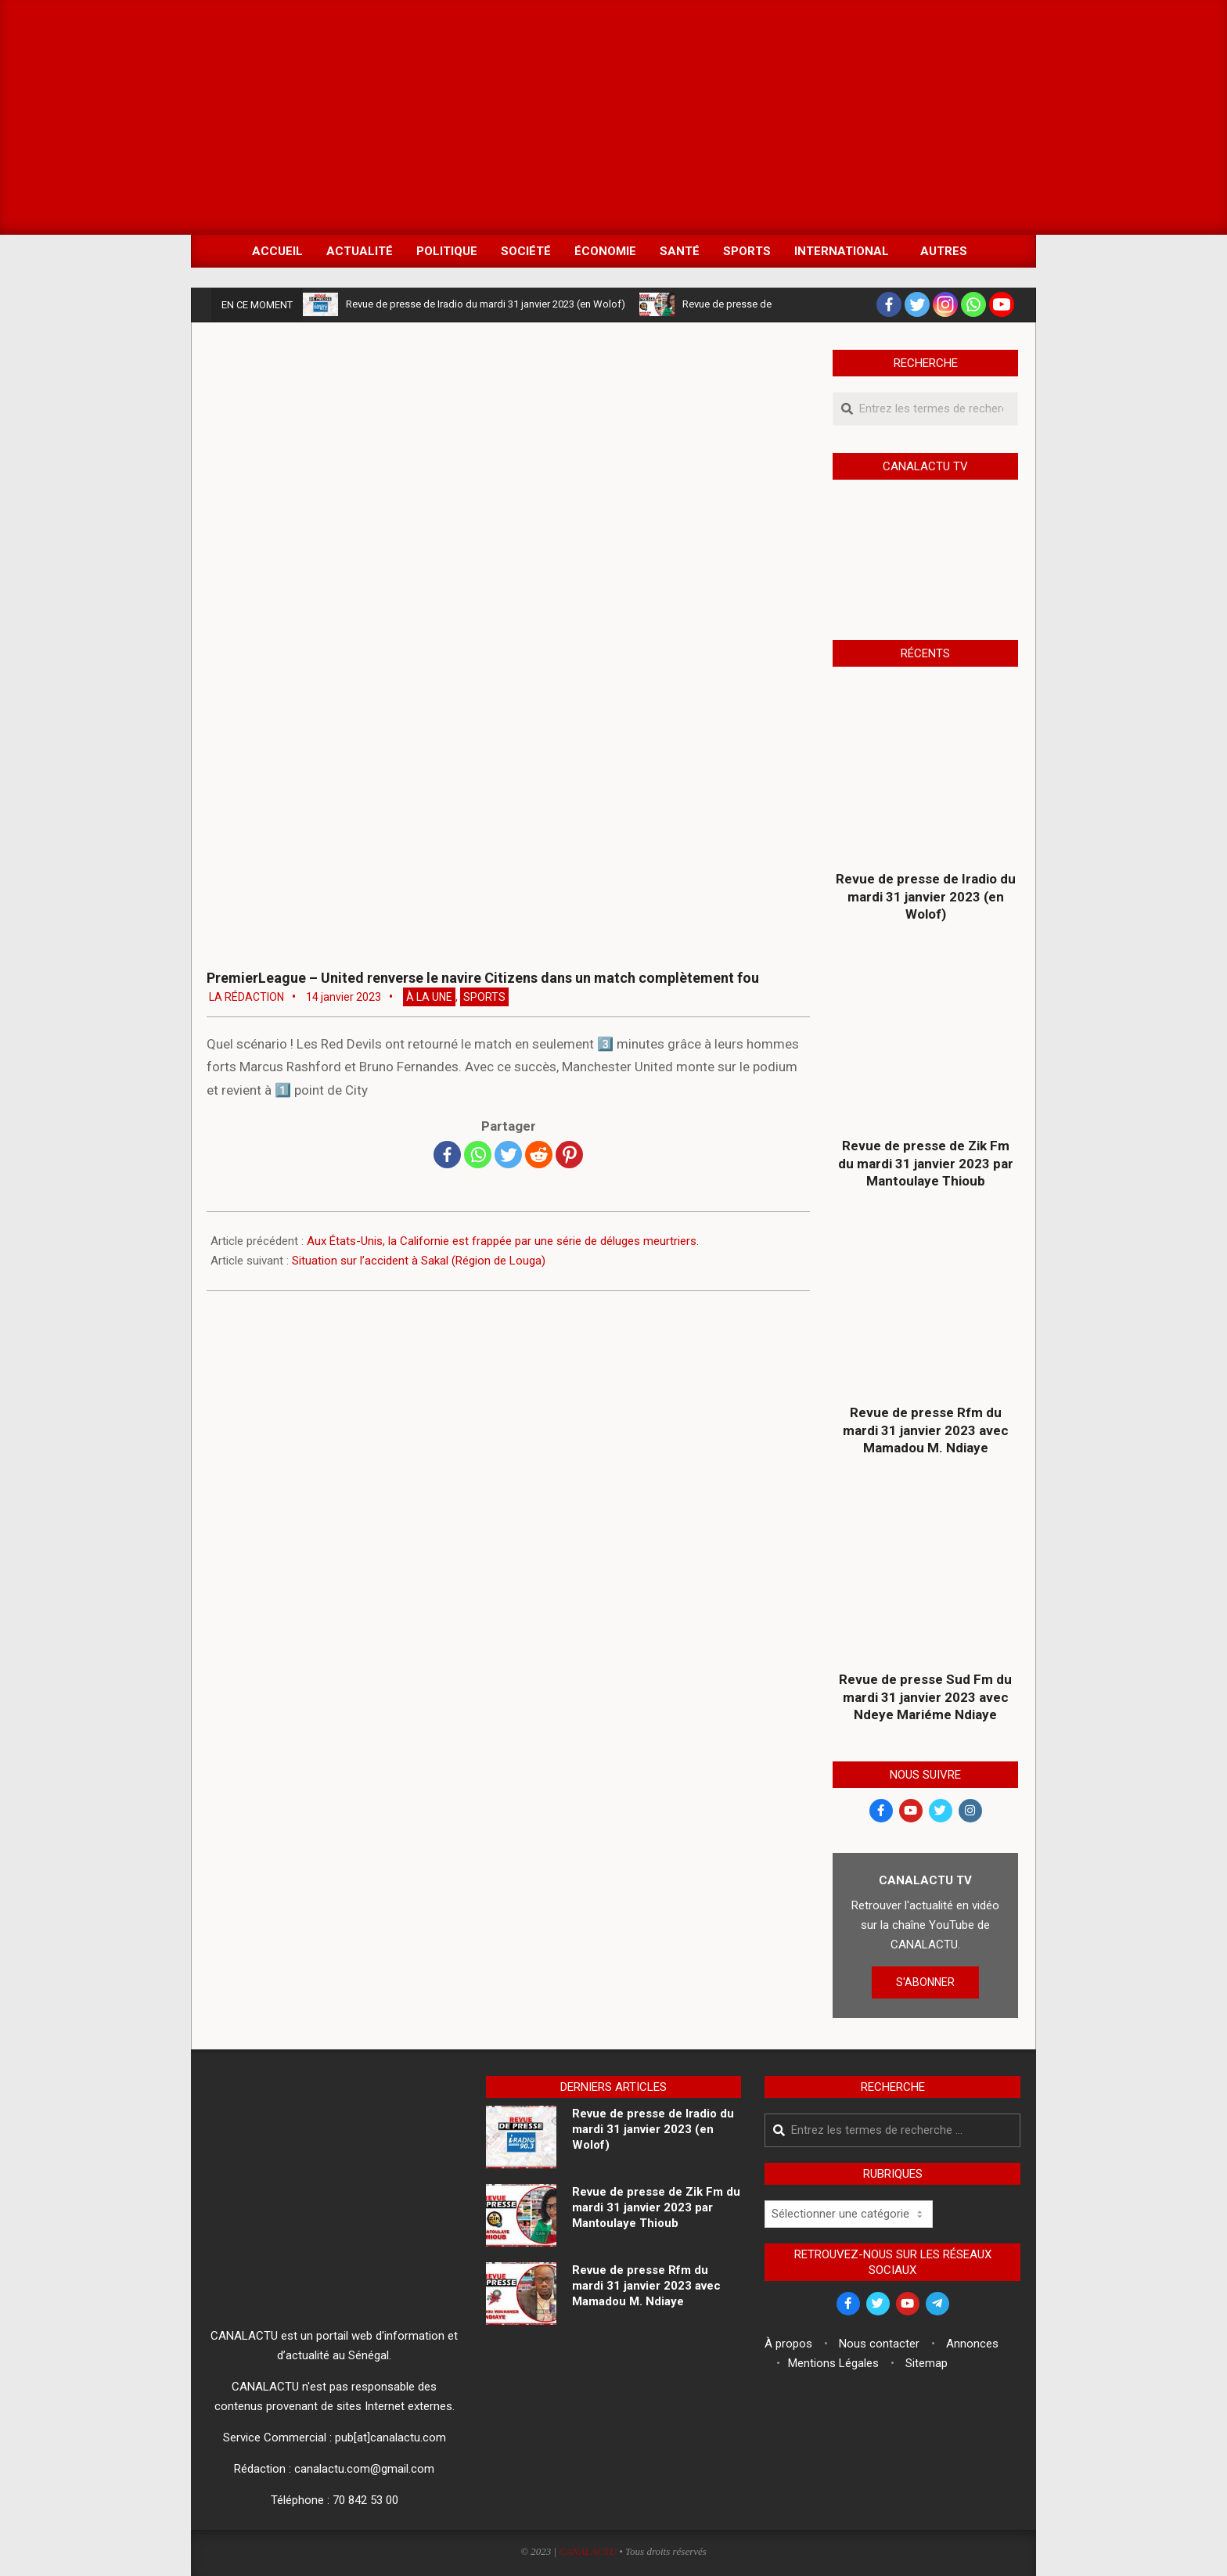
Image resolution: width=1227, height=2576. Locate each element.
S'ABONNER (925, 1982)
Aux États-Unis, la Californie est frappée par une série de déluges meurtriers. (503, 1241)
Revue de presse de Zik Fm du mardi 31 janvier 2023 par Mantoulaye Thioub (925, 1163)
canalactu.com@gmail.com (364, 2469)
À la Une (429, 997)
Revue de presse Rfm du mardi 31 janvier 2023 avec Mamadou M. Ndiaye (926, 1430)
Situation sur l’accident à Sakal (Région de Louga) (418, 1261)
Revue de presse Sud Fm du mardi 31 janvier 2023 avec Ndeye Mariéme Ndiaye (925, 1696)
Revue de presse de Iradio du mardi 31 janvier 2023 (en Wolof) (485, 304)
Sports (484, 997)
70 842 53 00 (365, 2500)
